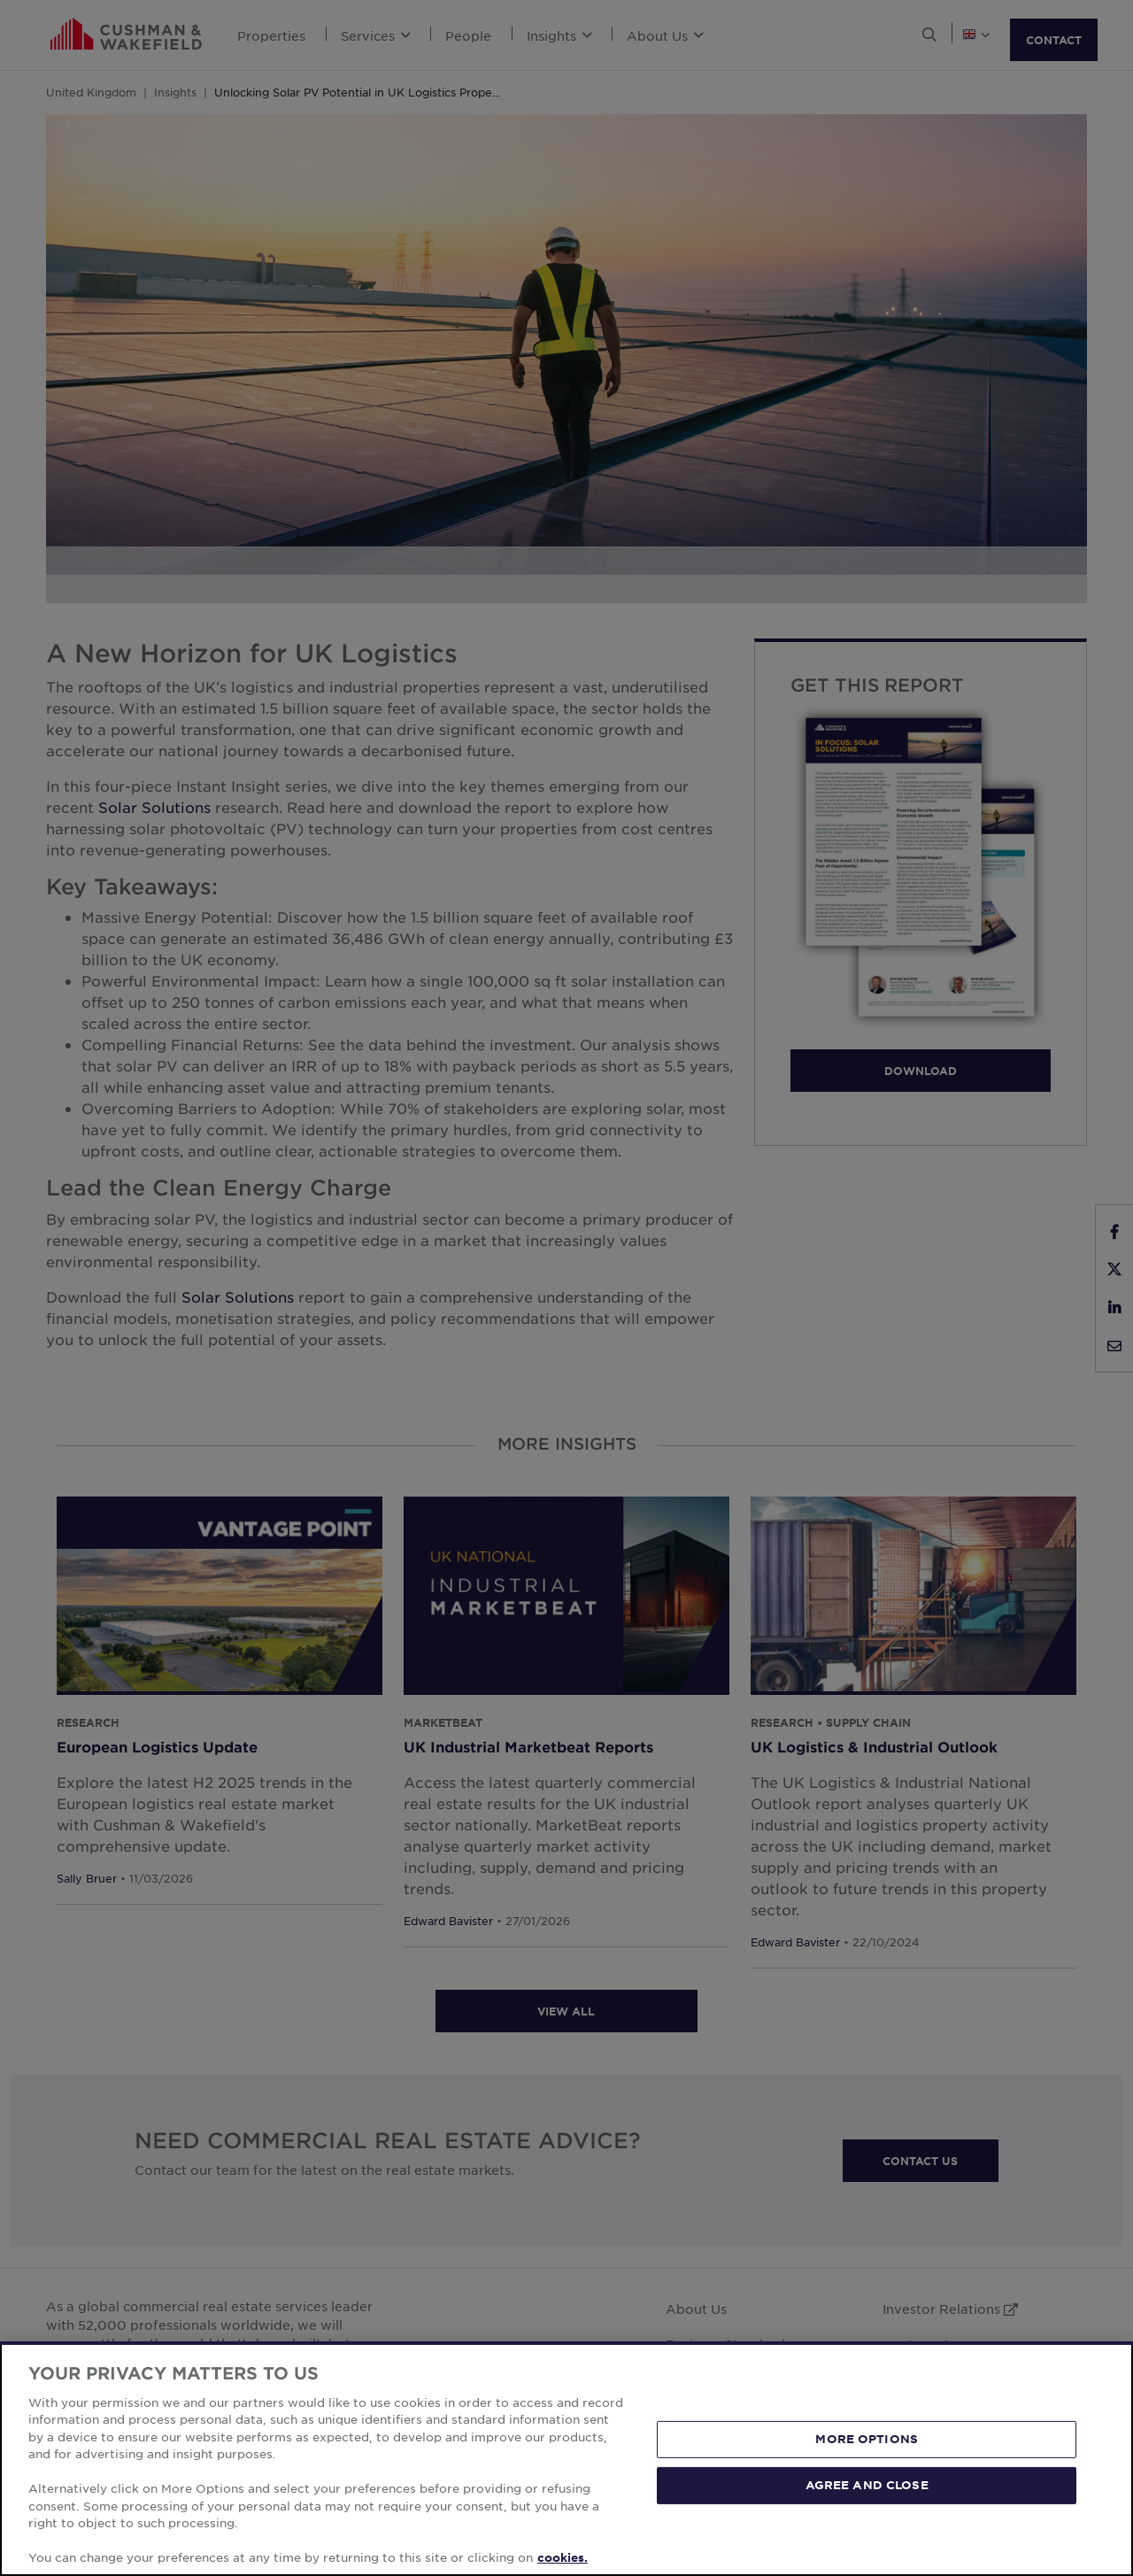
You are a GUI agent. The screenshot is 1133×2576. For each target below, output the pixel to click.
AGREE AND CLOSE (867, 2485)
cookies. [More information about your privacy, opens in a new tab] (562, 2557)
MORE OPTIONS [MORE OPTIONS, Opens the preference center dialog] (866, 2439)
